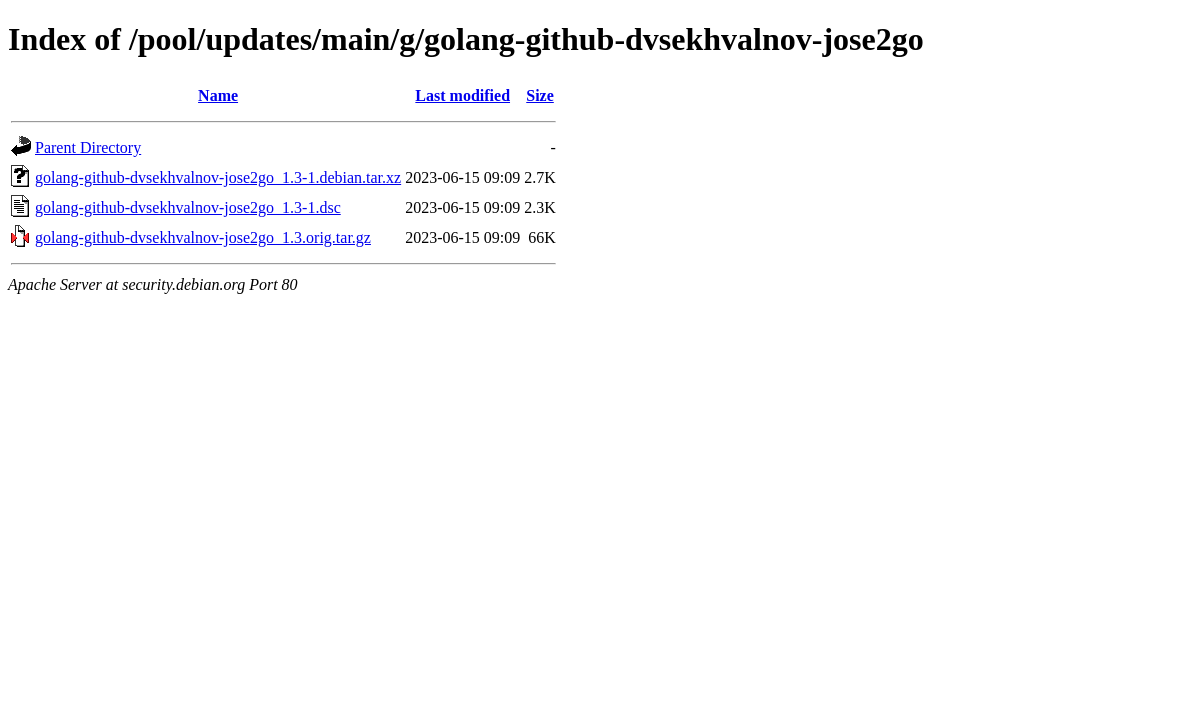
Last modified (462, 95)
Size (540, 95)
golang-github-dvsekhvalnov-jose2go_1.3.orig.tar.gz (203, 237)
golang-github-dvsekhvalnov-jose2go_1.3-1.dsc (188, 207)
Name (218, 95)
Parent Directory (88, 147)
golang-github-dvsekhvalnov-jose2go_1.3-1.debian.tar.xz (218, 177)
